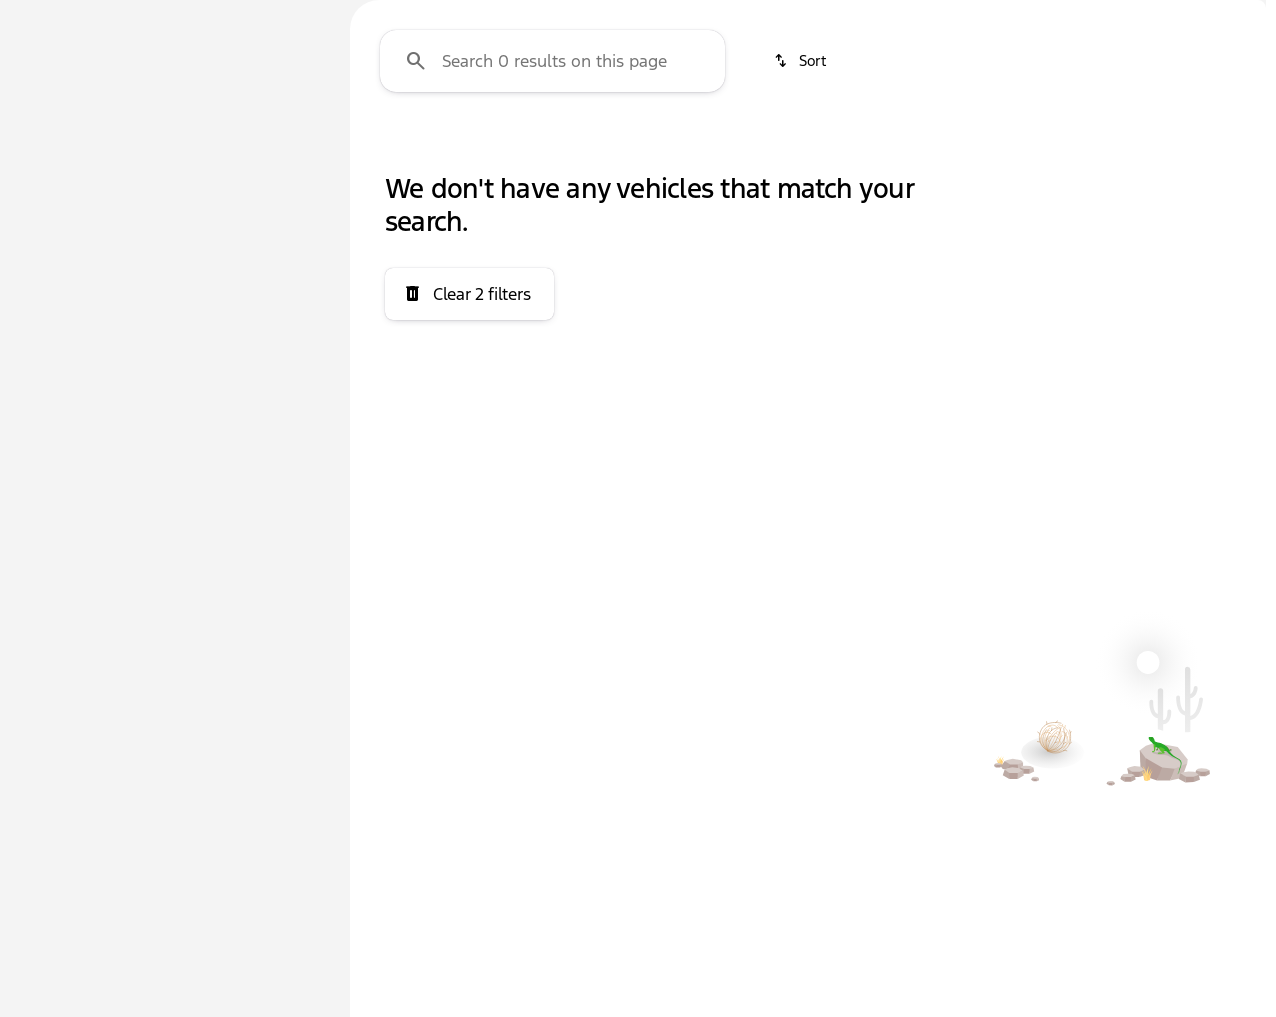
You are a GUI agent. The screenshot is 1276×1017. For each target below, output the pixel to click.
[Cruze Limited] (167, 247)
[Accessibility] (55, 16)
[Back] (274, 207)
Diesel (713, 149)
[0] (64, 477)
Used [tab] (274, 148)
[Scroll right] (1244, 149)
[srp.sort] (801, 251)
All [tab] (170, 148)
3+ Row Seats (564, 149)
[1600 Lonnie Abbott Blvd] (1174, 16)
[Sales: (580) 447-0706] (794, 16)
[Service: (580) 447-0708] (514, 16)
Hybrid (836, 149)
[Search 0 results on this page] (552, 251)
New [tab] (66, 148)
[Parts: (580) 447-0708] (657, 16)
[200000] (262, 477)
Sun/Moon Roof (1126, 149)
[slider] (47, 374)
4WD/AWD (410, 149)
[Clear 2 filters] (469, 484)
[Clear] (259, 671)
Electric (964, 149)
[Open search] (1024, 67)
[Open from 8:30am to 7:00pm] (982, 16)
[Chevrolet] (61, 247)
